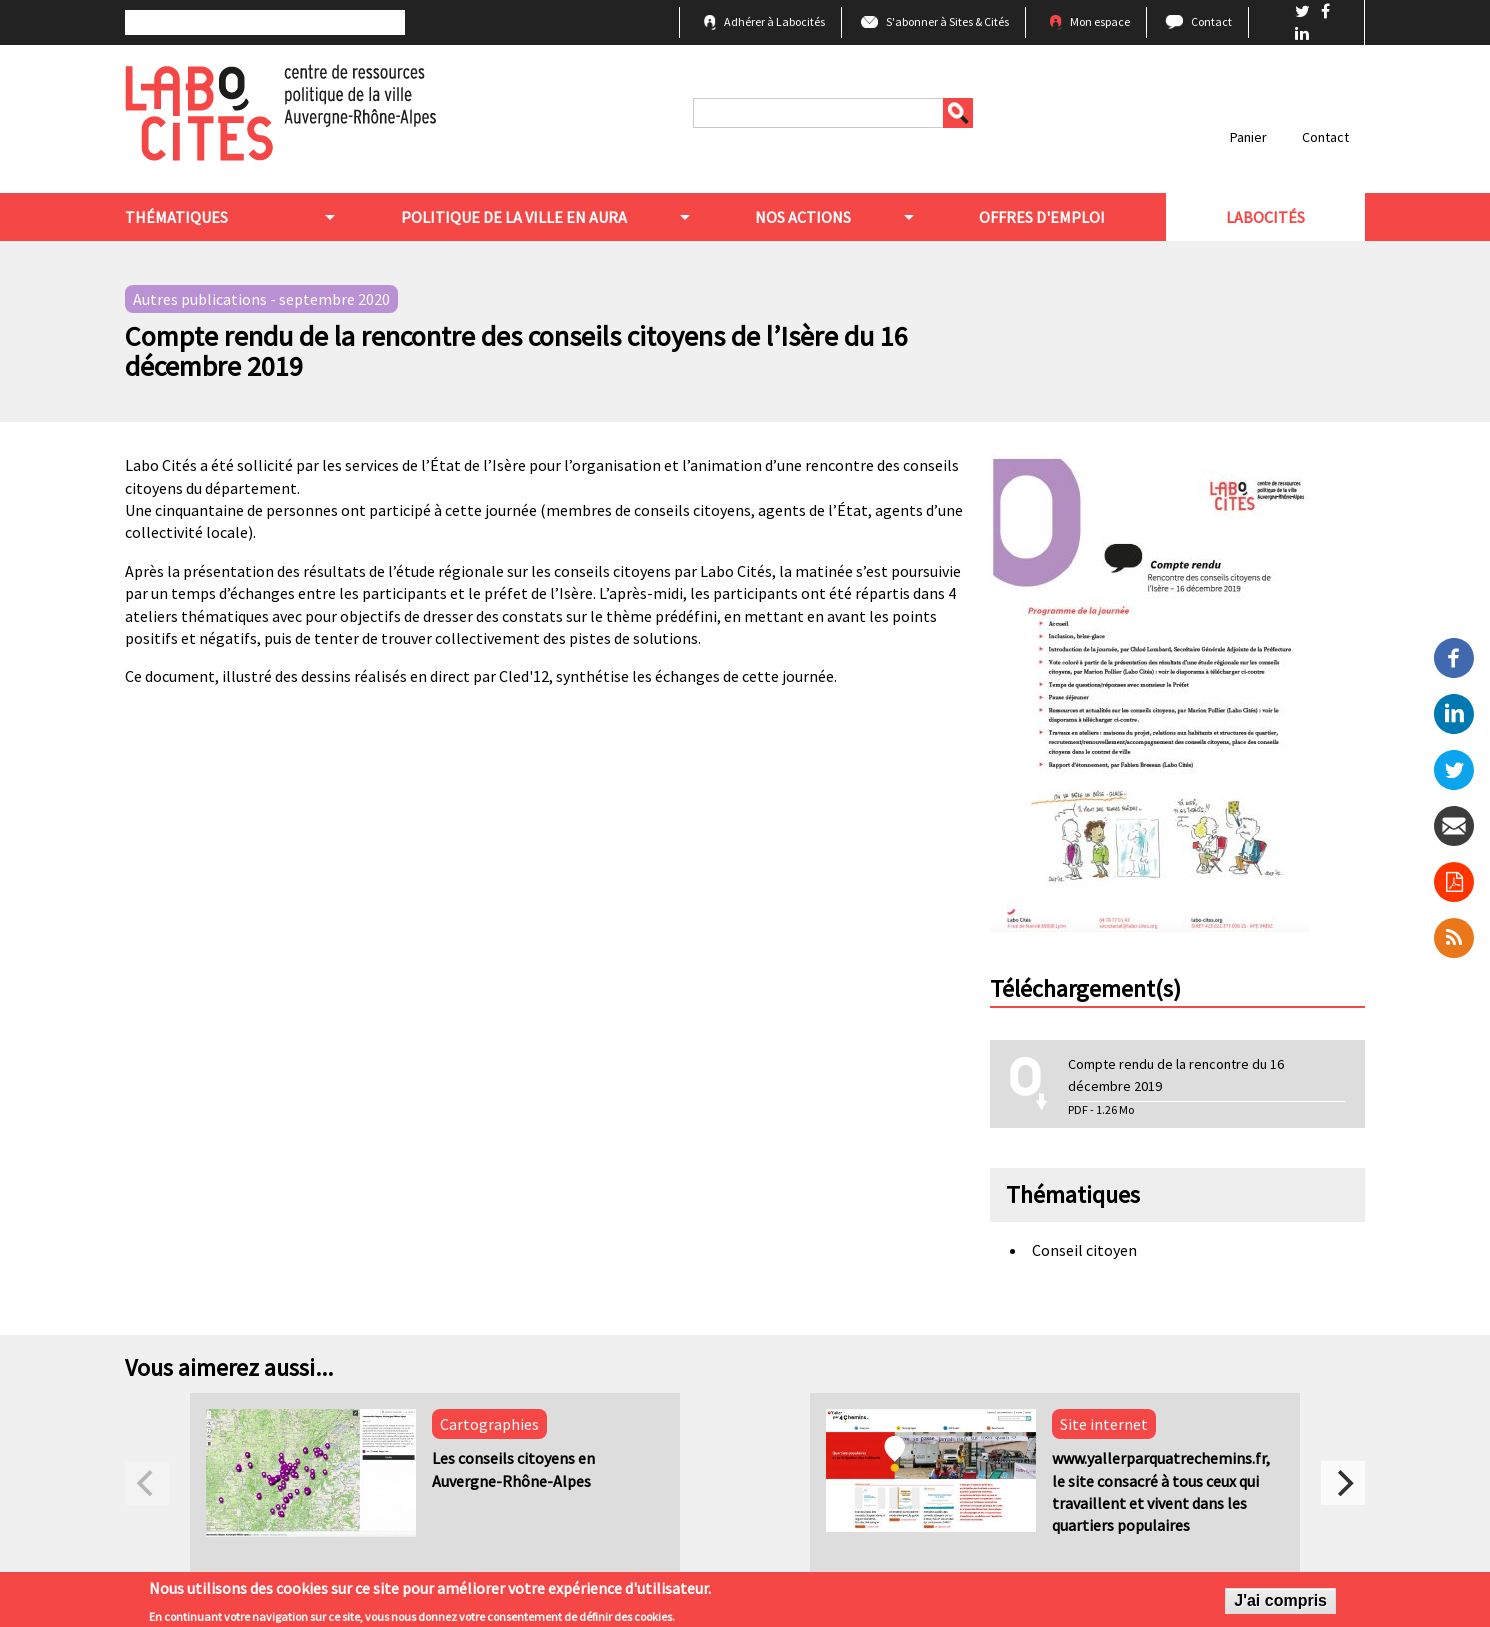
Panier (1248, 137)
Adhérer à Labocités (774, 21)
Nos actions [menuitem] (803, 217)
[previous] (147, 1483)
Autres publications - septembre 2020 (261, 299)
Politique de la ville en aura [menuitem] (514, 217)
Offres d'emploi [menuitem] (1042, 217)
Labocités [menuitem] (1265, 217)
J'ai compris (1280, 1604)
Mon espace (1100, 21)
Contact (1211, 21)
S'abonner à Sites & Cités (947, 21)
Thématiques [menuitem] (176, 217)
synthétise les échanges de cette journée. (696, 676)
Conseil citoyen (1084, 1250)
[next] (1343, 1483)
